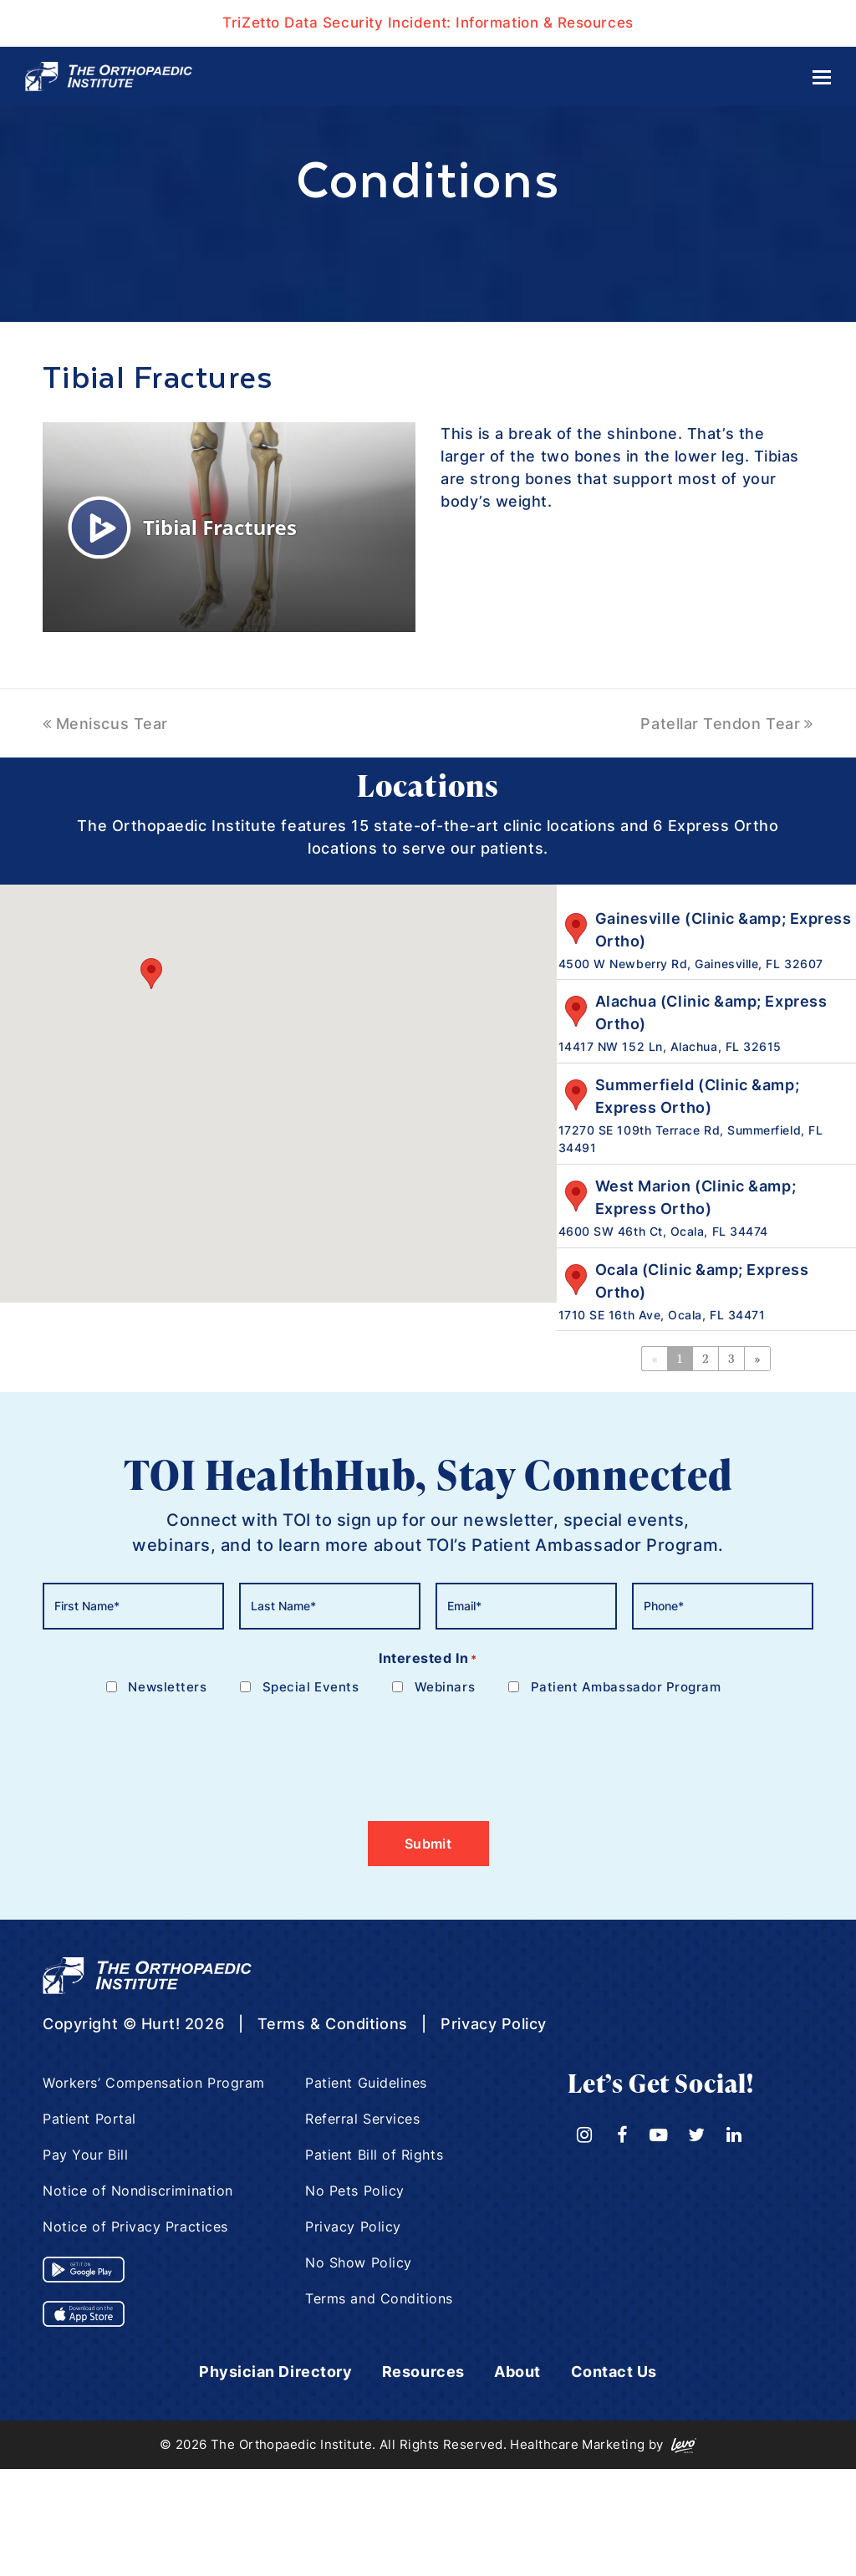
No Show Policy (358, 2262)
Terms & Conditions (332, 2024)
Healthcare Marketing (577, 2444)
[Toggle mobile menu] (822, 76)
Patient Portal (89, 2118)
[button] (151, 973)
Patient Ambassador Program (626, 1687)
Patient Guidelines (366, 2082)
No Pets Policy (355, 2190)
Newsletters (167, 1687)
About (517, 2371)
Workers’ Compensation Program (154, 2082)
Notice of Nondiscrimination (138, 2190)
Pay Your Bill (85, 2154)
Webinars (445, 1687)
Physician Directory (275, 2371)
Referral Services (362, 2118)
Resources (423, 2371)
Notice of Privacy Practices (135, 2226)
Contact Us (614, 2371)
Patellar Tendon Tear (726, 723)
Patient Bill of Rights (374, 2154)
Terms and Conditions (379, 2298)
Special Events (310, 1687)
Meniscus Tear (105, 723)
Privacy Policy (494, 2024)
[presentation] (170, 1748)
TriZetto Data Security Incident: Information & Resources (427, 22)
